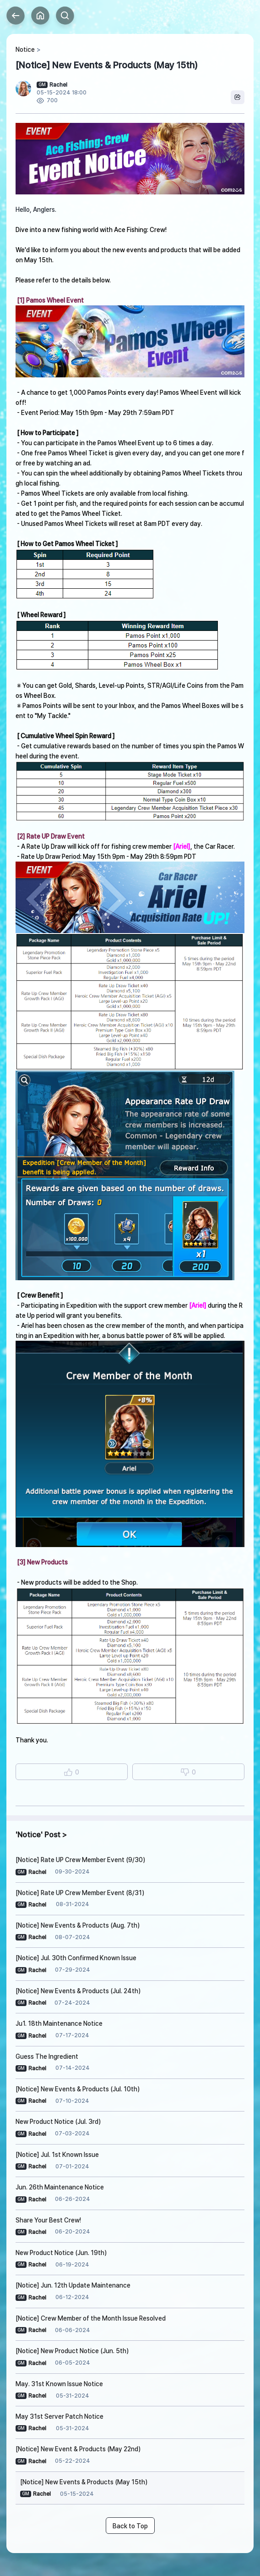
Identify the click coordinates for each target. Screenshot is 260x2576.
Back (15, 15)
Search (65, 15)
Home (40, 15)
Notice (25, 49)
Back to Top (130, 2526)
